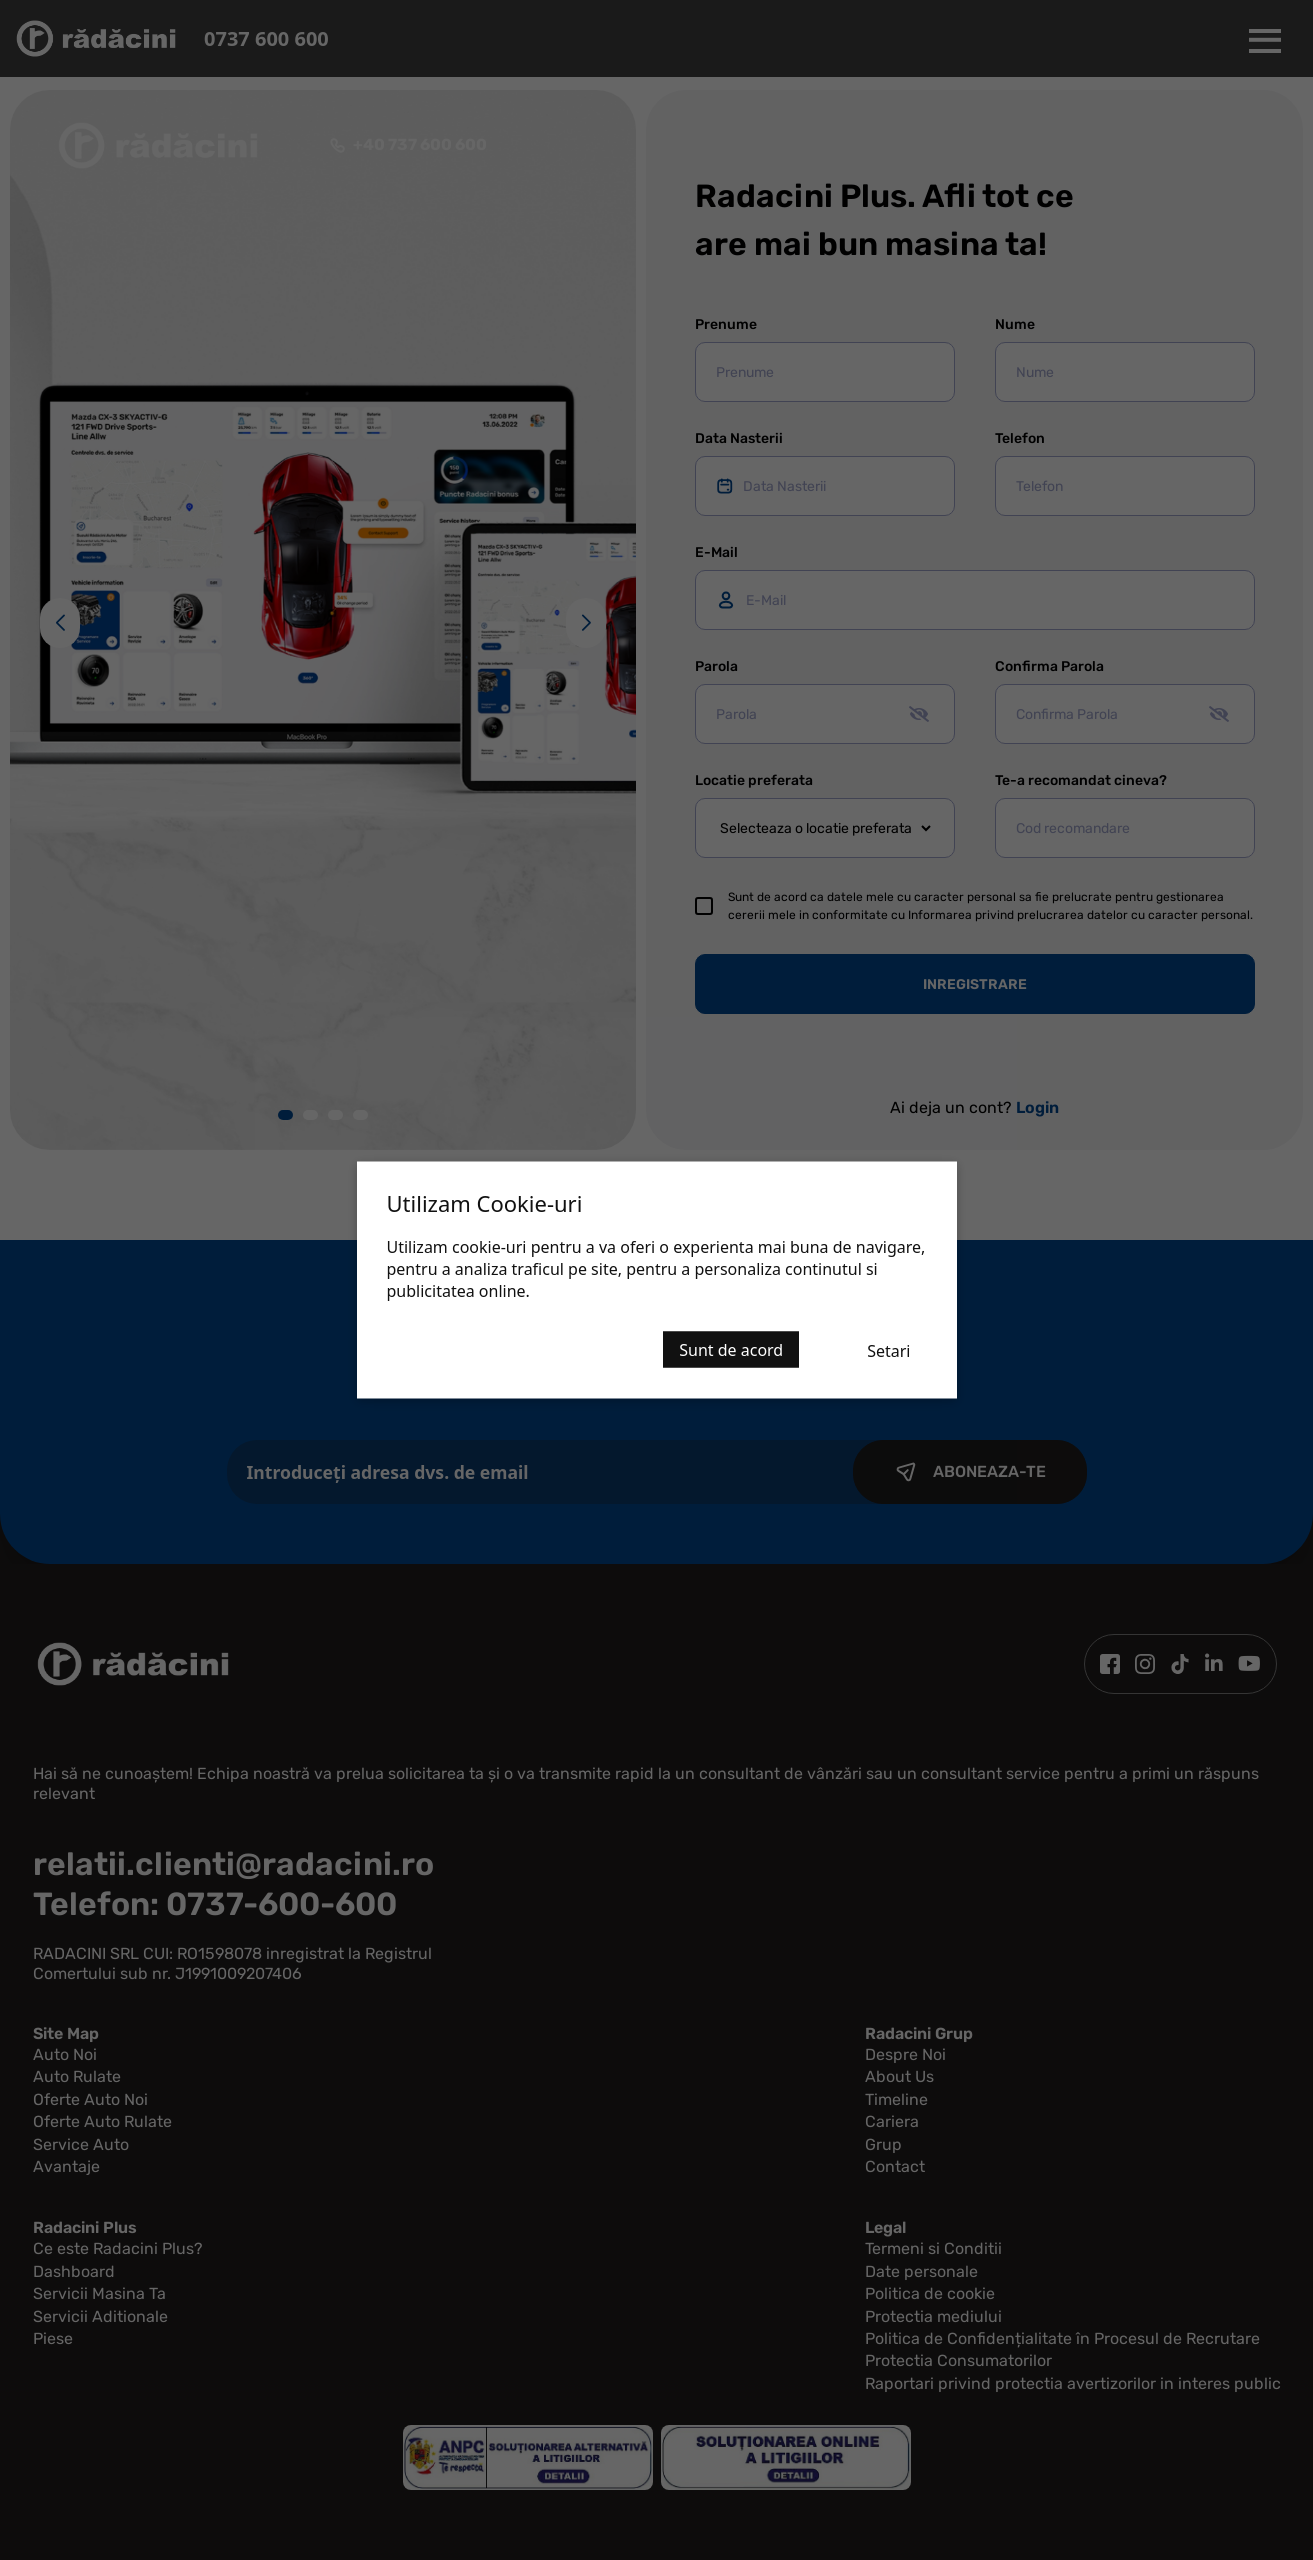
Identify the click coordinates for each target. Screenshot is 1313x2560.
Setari (888, 1351)
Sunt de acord (731, 1350)
